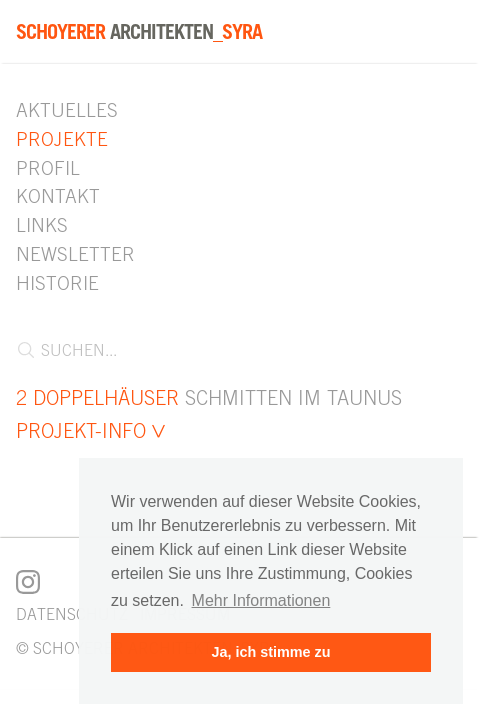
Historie (57, 283)
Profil (48, 168)
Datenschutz (72, 614)
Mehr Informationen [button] (261, 600)
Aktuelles (67, 110)
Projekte (62, 139)
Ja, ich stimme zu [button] (270, 652)
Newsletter (75, 254)
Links (42, 225)
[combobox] (231, 358)
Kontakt (58, 196)
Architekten (139, 32)
